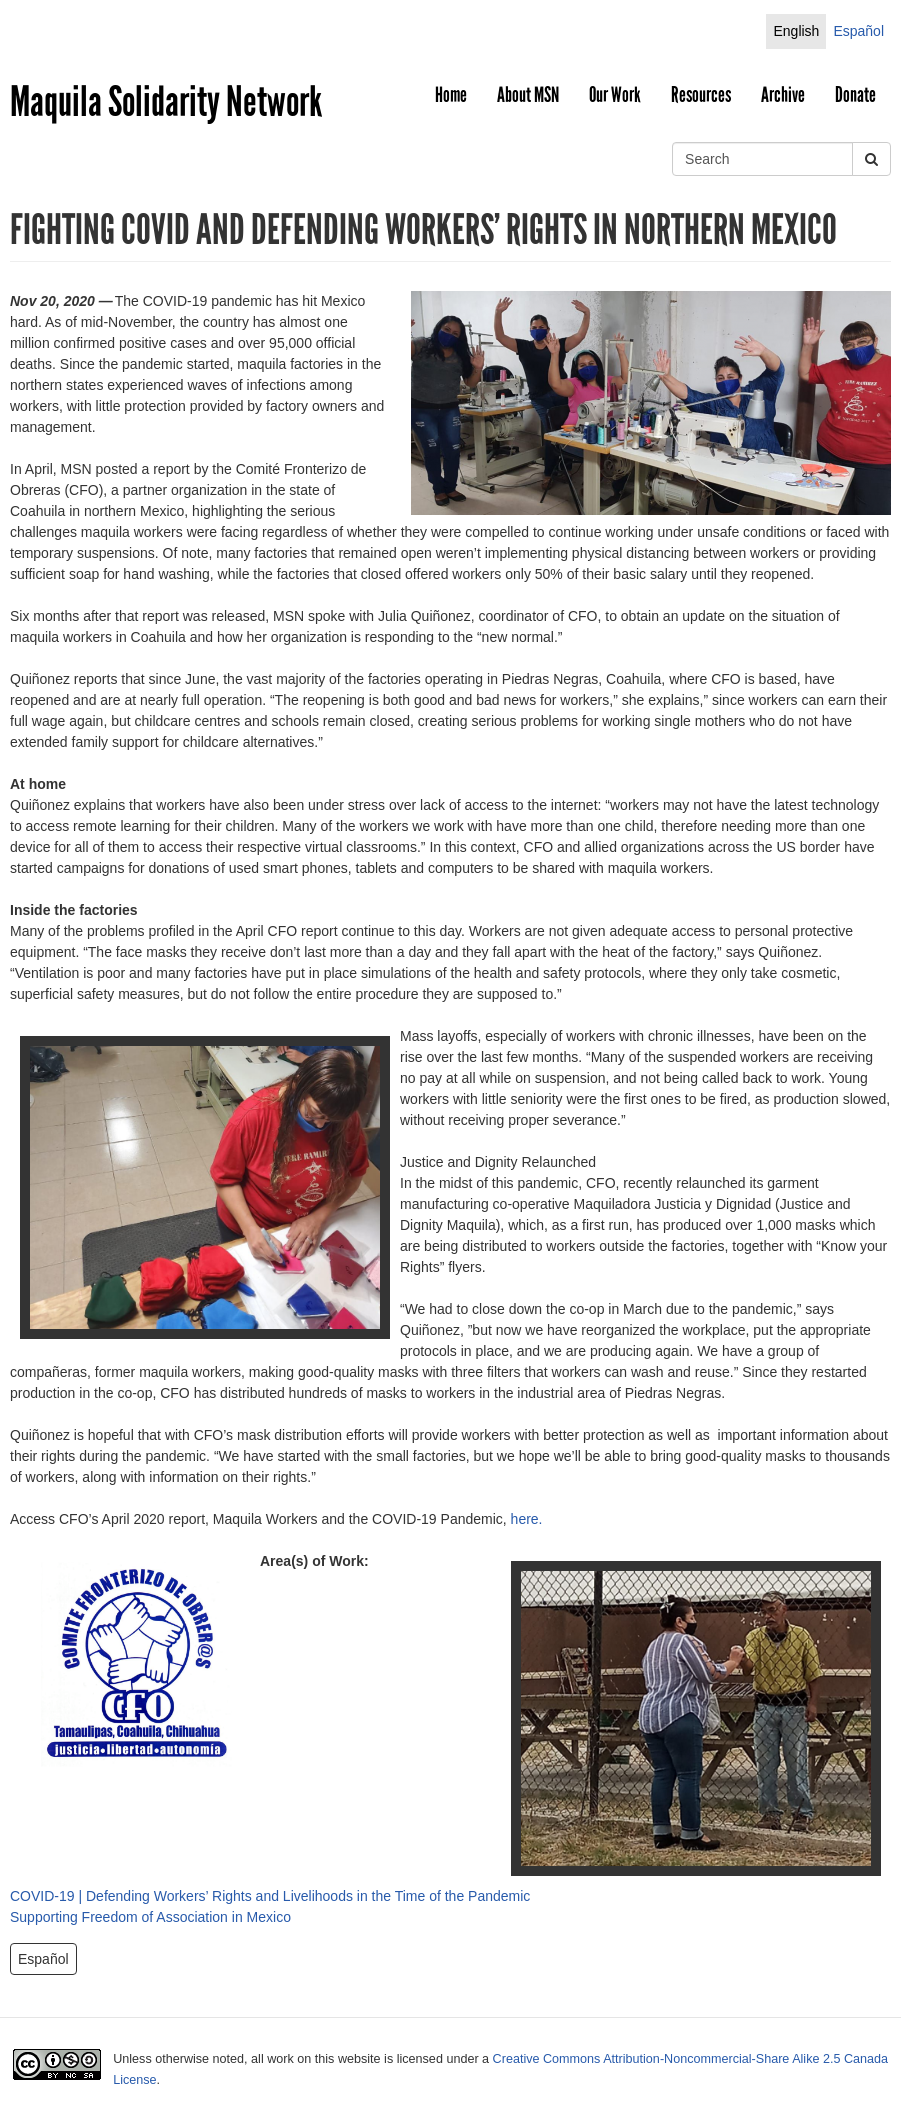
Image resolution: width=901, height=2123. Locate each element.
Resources (701, 95)
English (796, 31)
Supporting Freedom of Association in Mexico (150, 1917)
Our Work (615, 95)
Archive (783, 95)
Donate (855, 95)
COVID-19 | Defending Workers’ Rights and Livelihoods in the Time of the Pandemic (270, 1896)
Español (858, 31)
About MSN (528, 95)
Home (451, 95)
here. (527, 1519)
